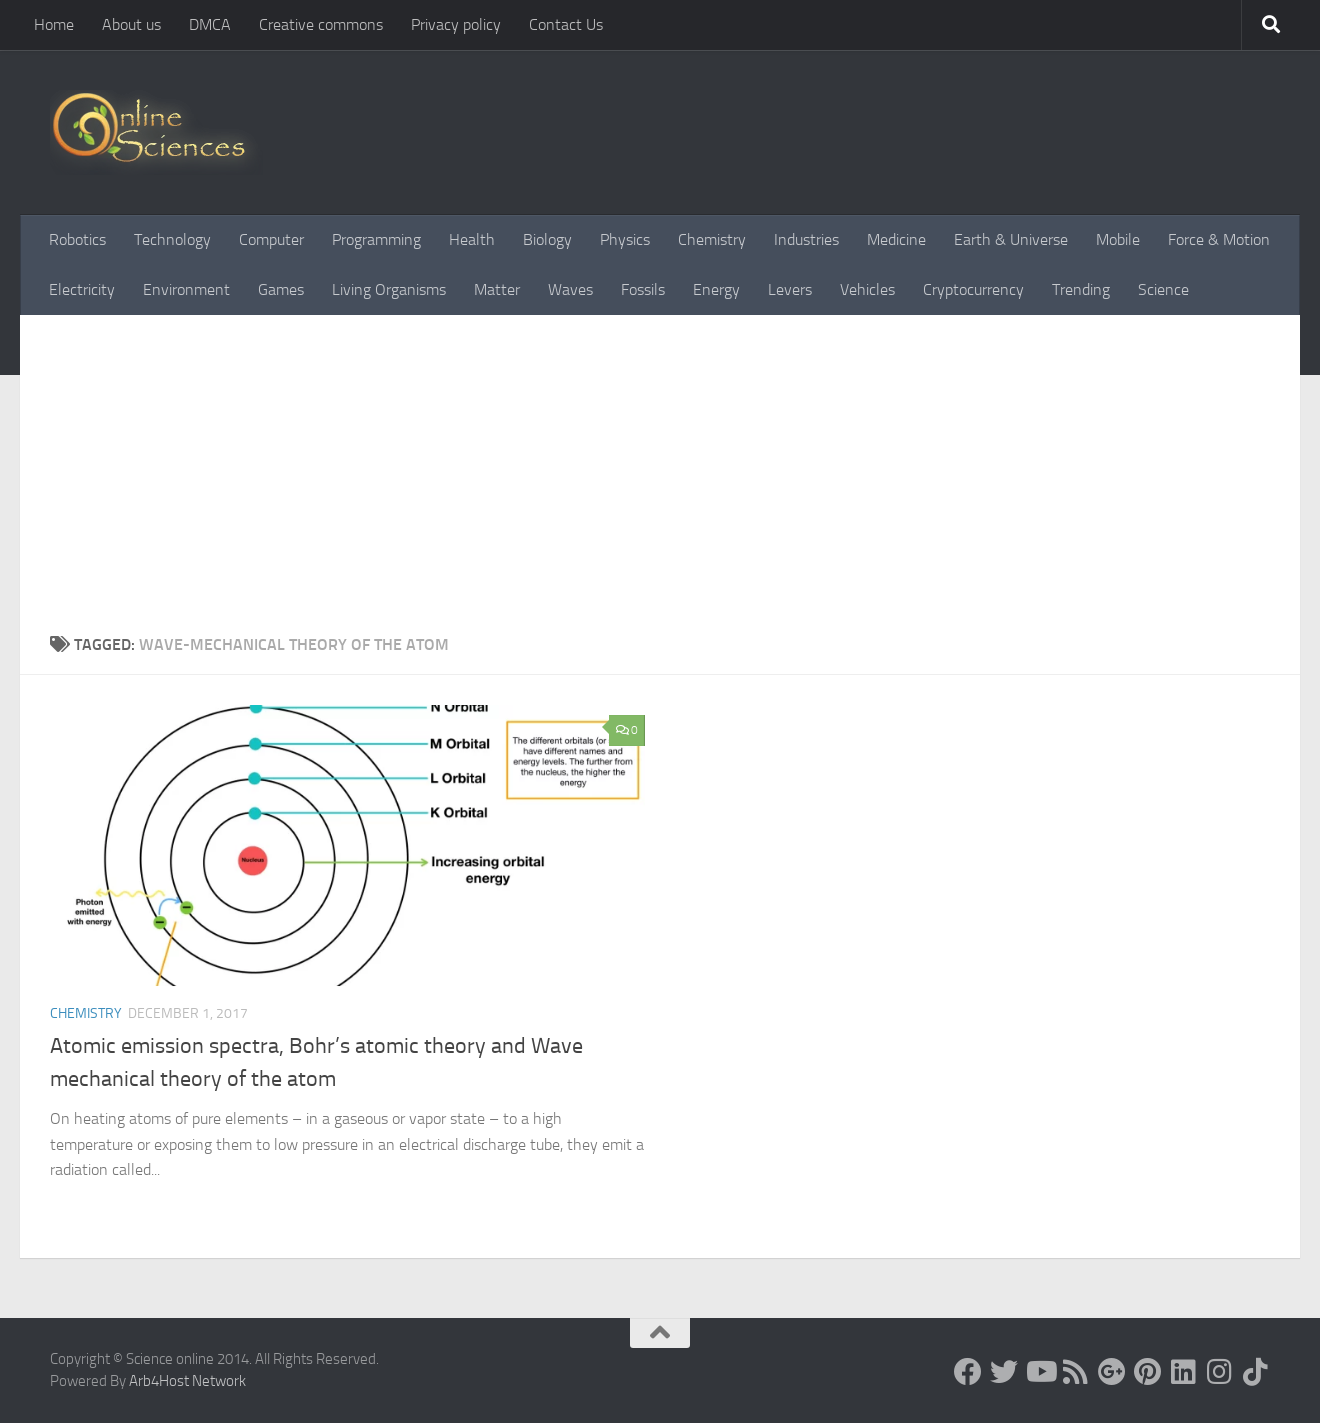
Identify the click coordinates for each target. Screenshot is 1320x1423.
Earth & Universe (1011, 239)
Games (281, 289)
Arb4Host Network (187, 1381)
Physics (625, 239)
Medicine (896, 239)
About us (131, 24)
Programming (376, 239)
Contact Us (566, 24)
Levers (790, 289)
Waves (570, 289)
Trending (1081, 289)
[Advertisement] (660, 483)
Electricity (82, 289)
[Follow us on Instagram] (1220, 1372)
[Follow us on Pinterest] (1148, 1372)
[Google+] (1112, 1372)
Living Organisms (389, 289)
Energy (716, 289)
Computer (271, 239)
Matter (497, 289)
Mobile (1118, 239)
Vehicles (867, 289)
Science (1163, 289)
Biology (547, 239)
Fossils (643, 289)
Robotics (77, 239)
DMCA (210, 24)
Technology (172, 239)
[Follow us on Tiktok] (1256, 1372)
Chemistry (712, 239)
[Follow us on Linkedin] (1184, 1372)
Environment (186, 289)
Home (54, 24)
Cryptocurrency (973, 289)
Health (472, 239)
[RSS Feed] (1076, 1372)
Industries (806, 239)
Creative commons (321, 24)
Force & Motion (1219, 239)
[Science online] (968, 1372)
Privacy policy (456, 24)
